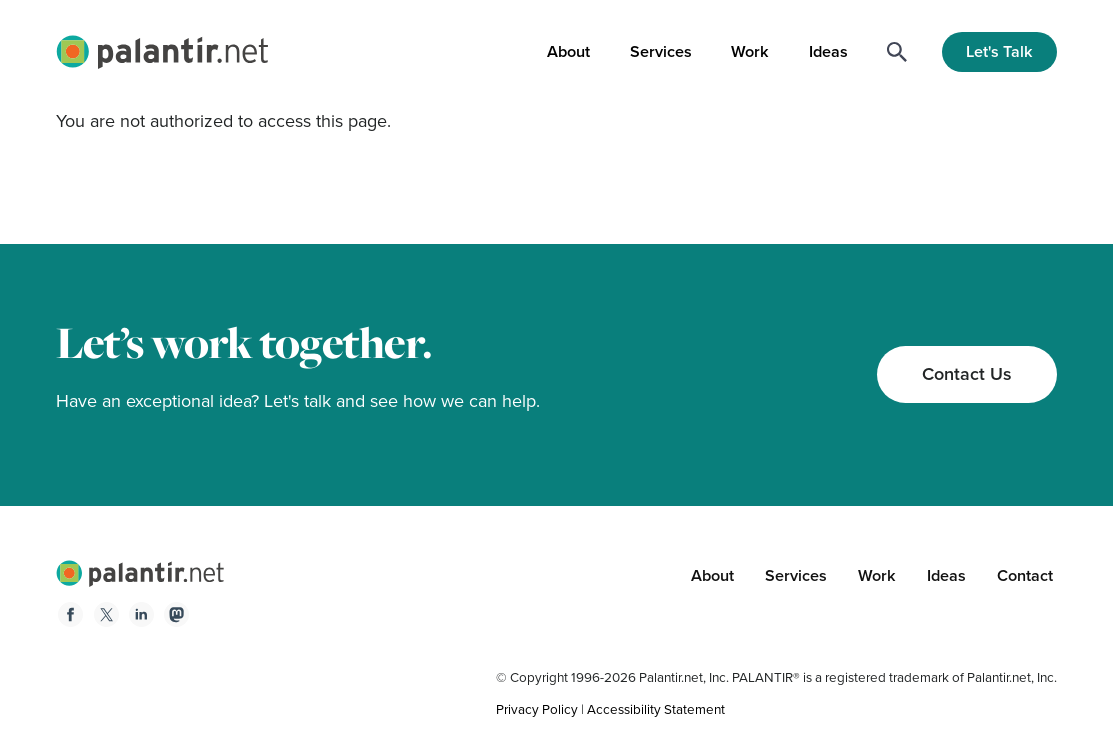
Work (750, 51)
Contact (1025, 575)
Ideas (828, 51)
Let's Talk (999, 51)
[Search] (897, 52)
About (568, 51)
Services (661, 51)
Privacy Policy (537, 709)
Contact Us (967, 374)
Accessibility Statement (656, 709)
